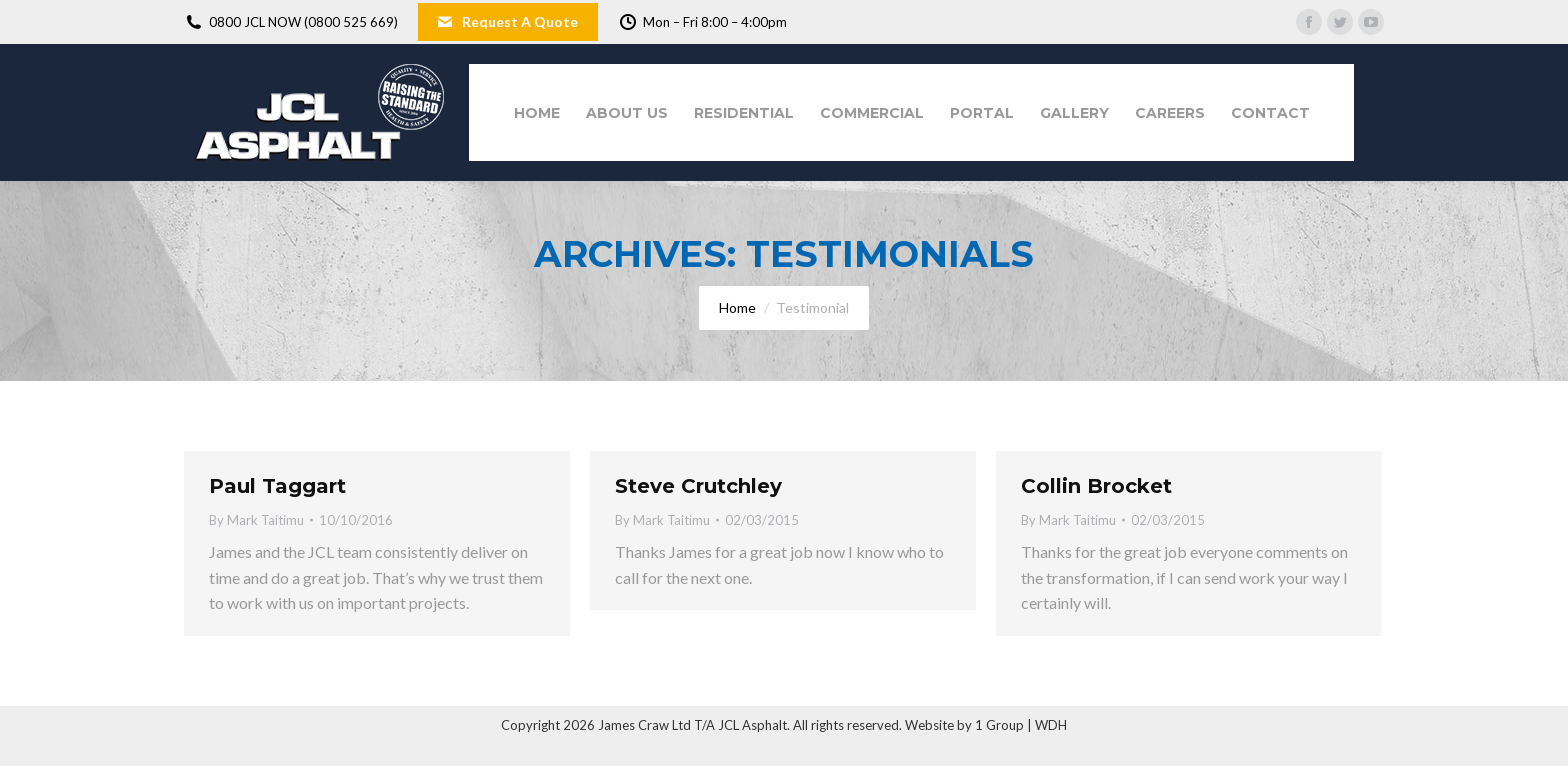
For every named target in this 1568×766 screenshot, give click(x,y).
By (256, 520)
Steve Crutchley (698, 486)
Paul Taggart (277, 486)
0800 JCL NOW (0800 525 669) (291, 22)
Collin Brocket (1096, 486)
